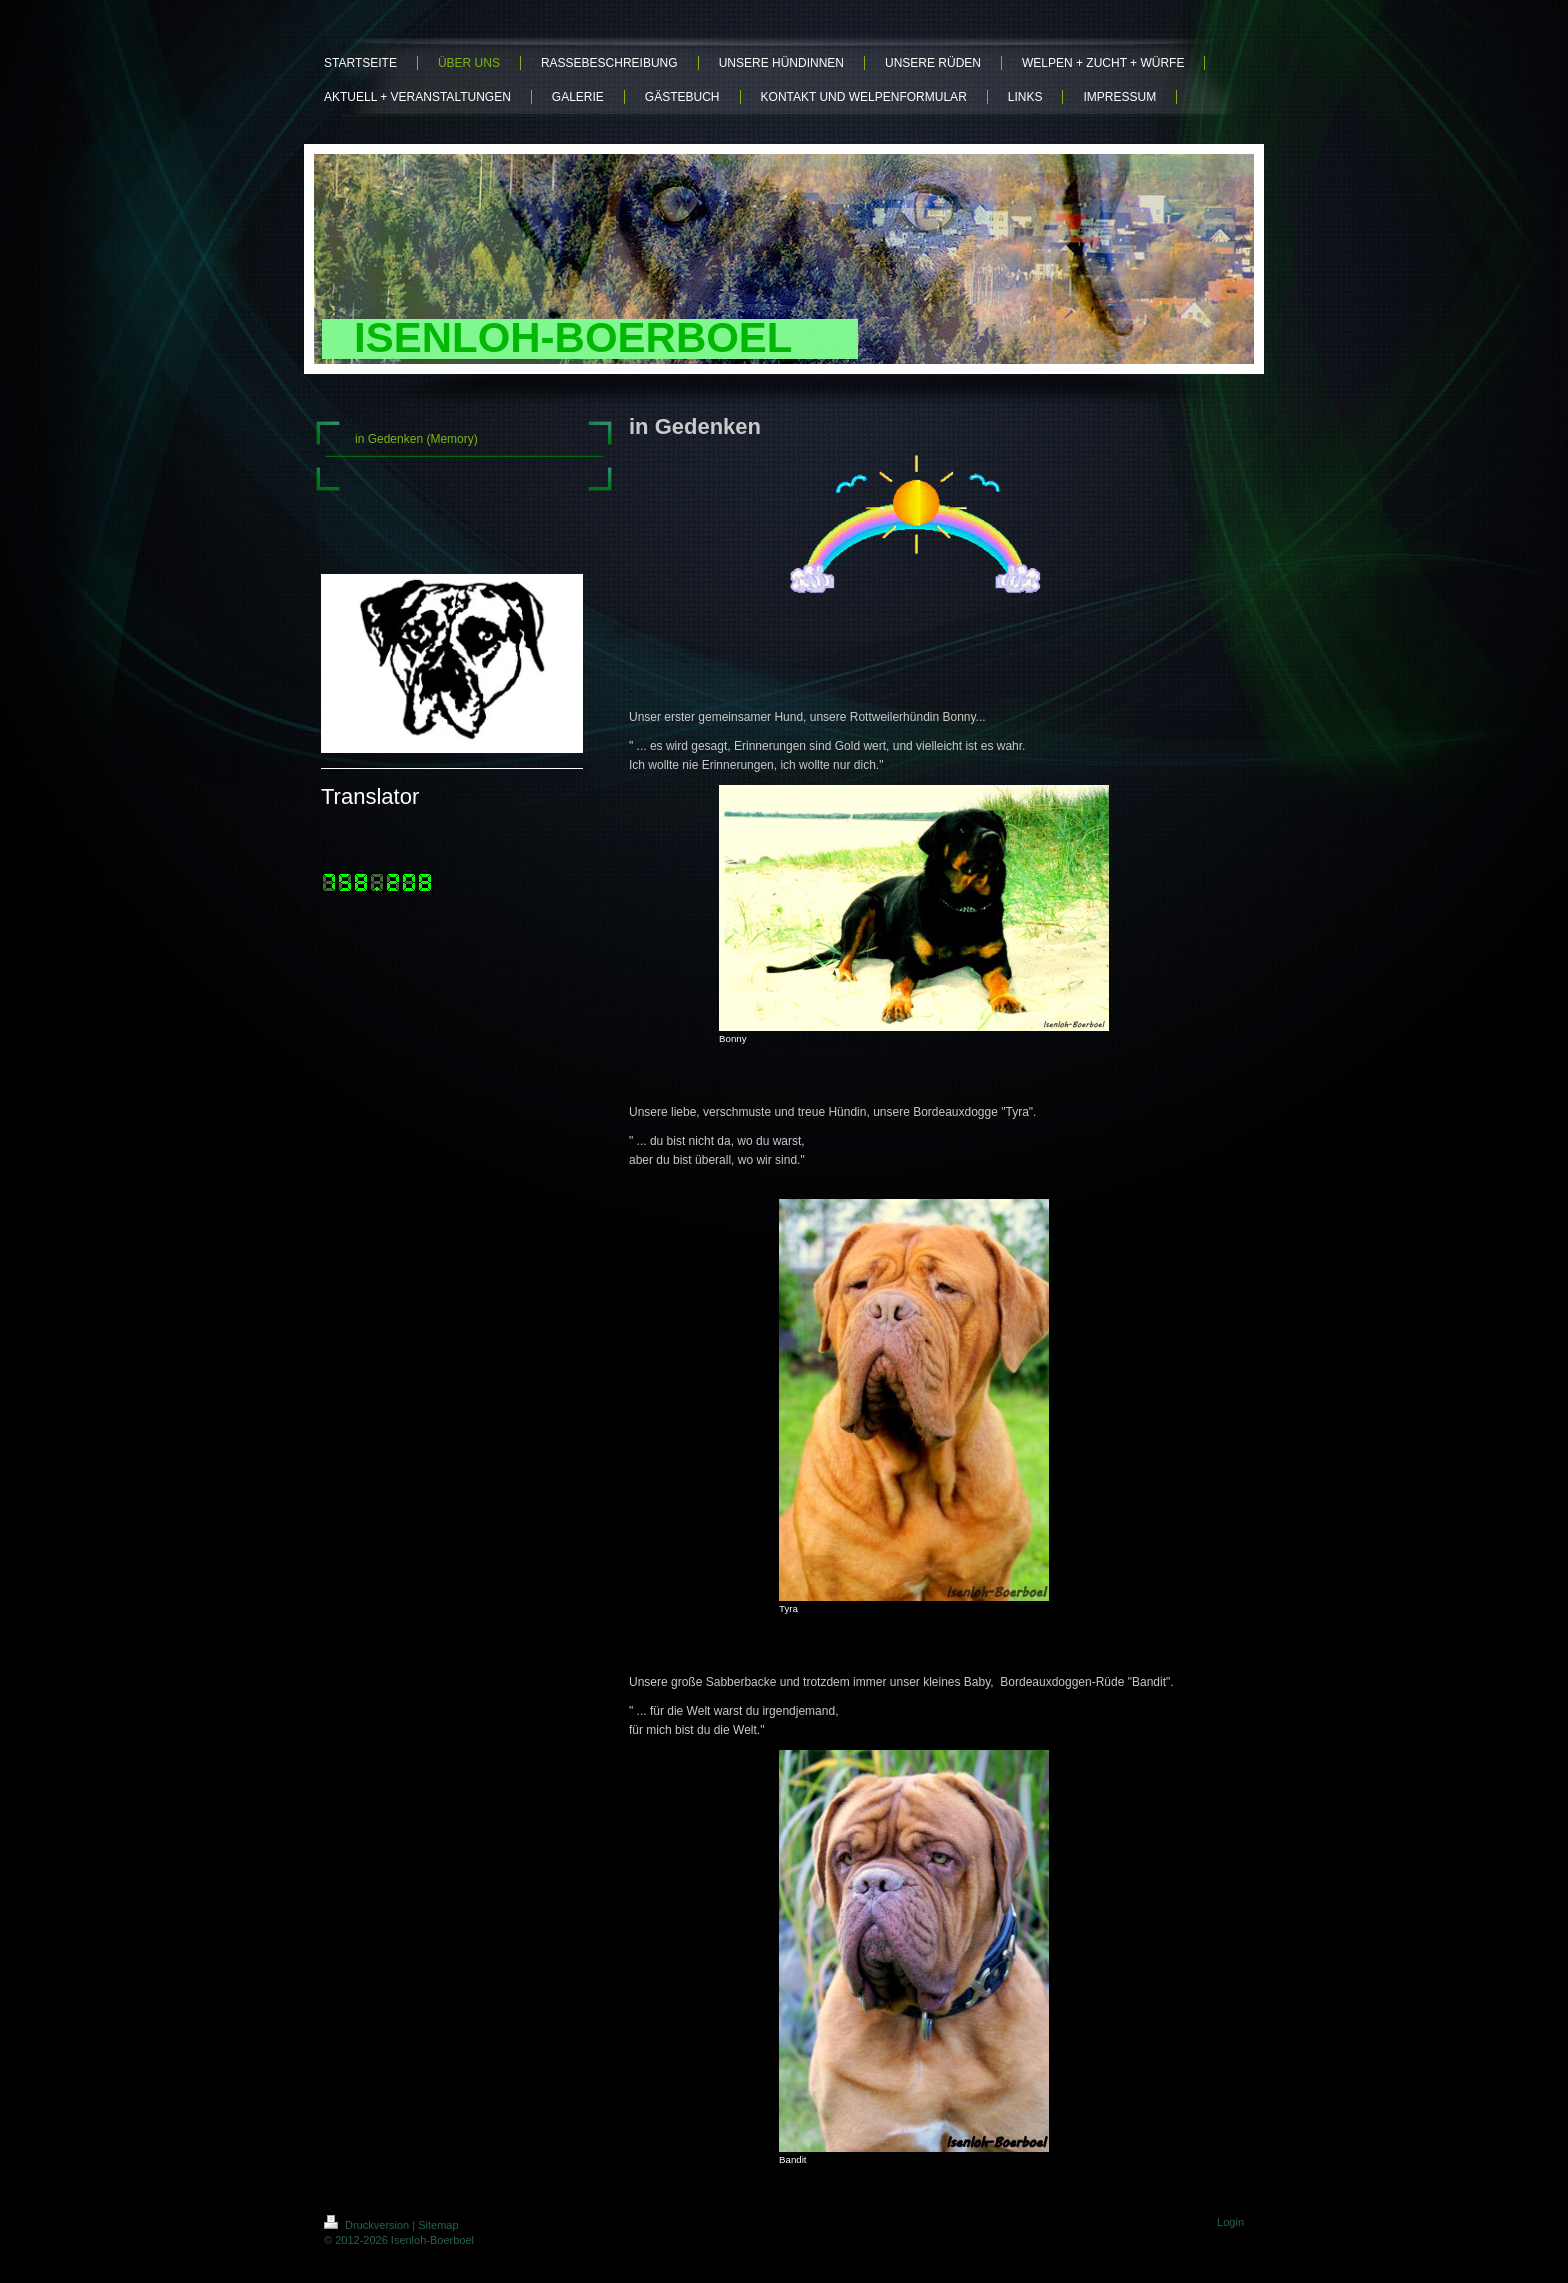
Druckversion (368, 2225)
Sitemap (438, 2225)
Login (1230, 2222)
